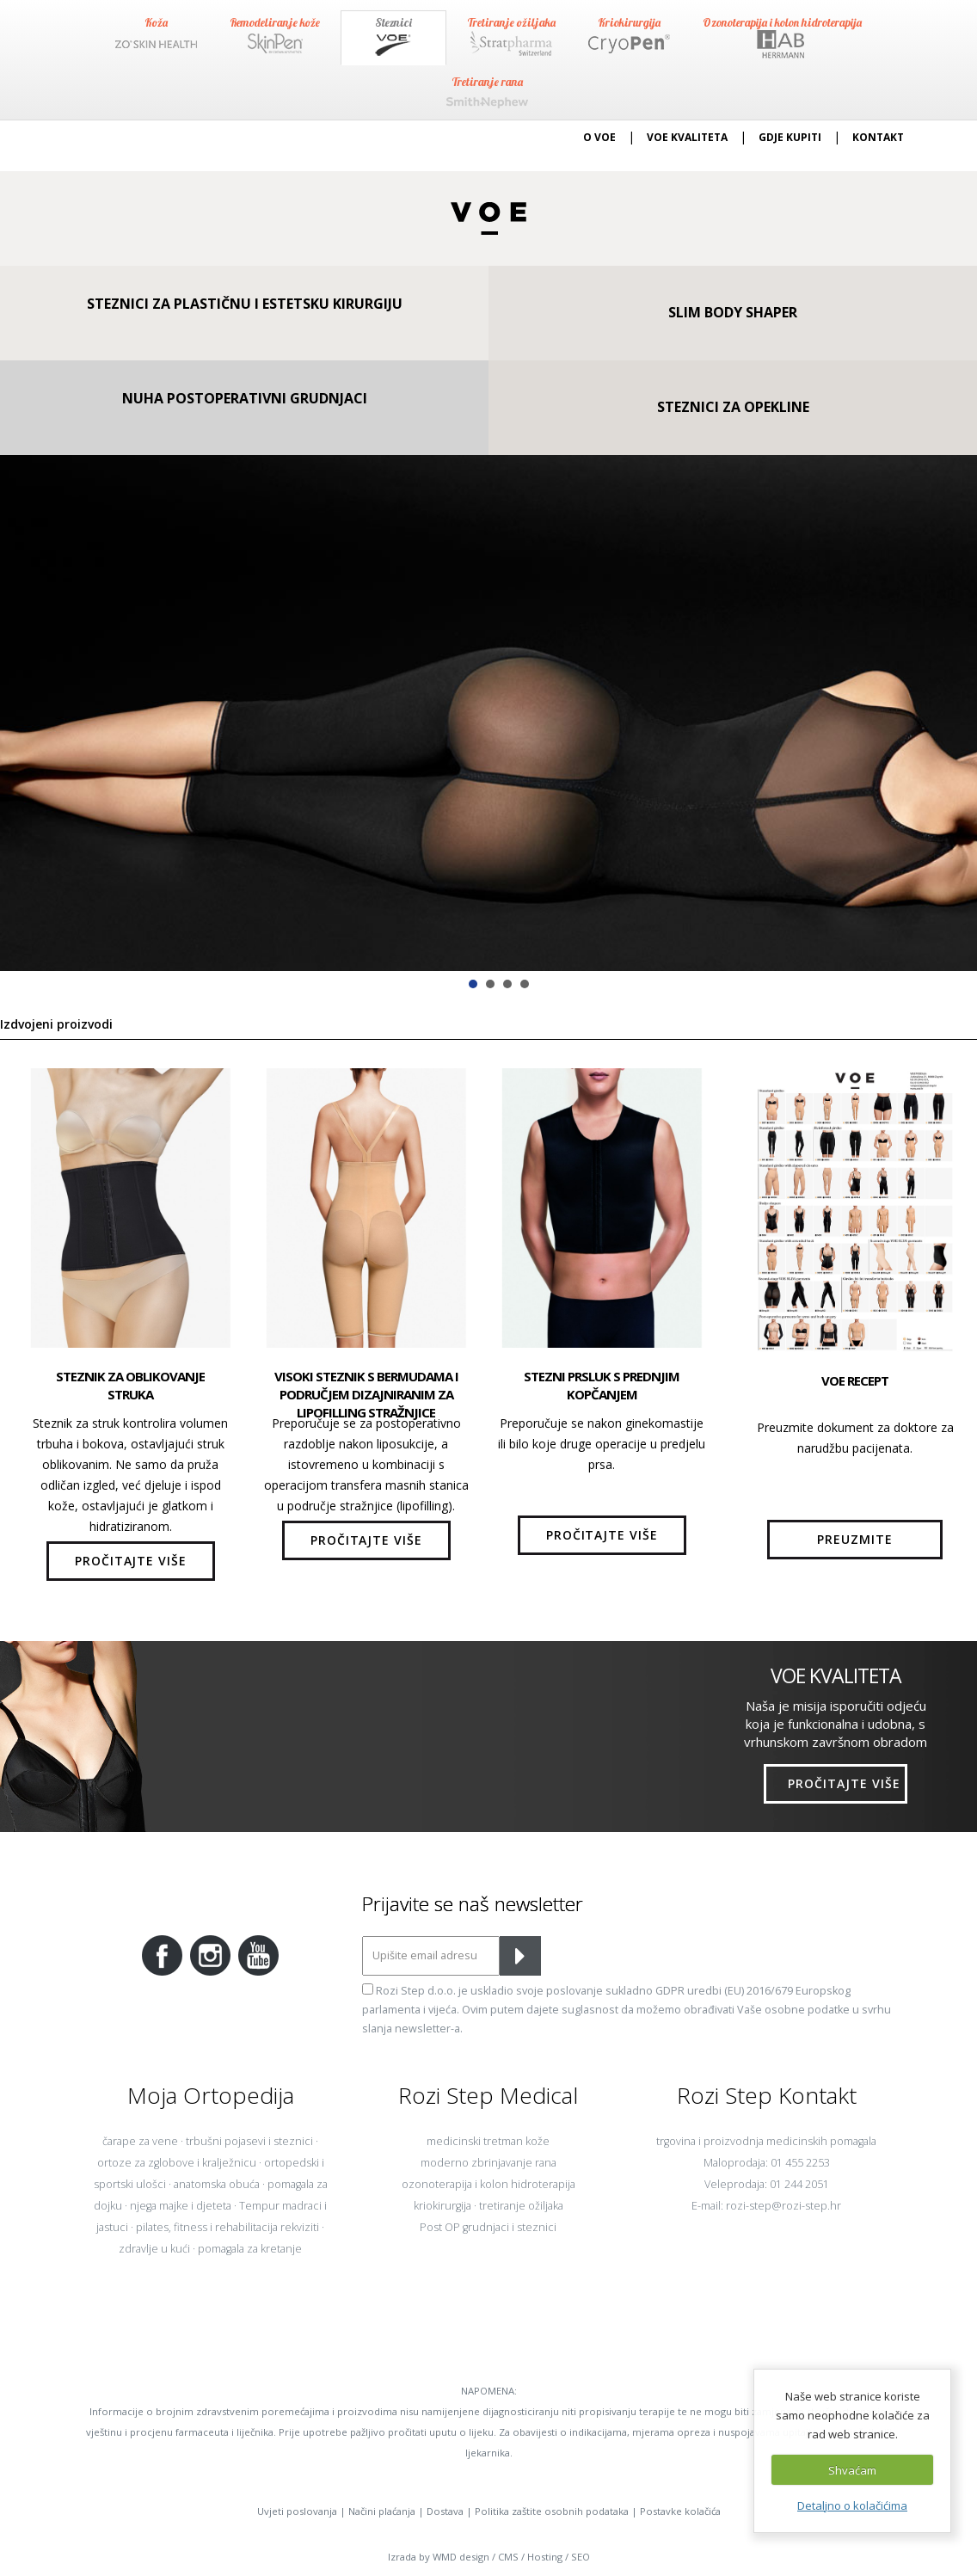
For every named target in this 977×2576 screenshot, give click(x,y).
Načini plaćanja (381, 2511)
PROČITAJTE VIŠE (131, 1560)
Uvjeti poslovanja (297, 2511)
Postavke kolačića (680, 2511)
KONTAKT (878, 137)
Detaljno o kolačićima (852, 2505)
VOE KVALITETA (687, 137)
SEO (580, 2556)
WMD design (461, 2556)
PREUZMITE (855, 1539)
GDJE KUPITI (790, 137)
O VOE (599, 137)
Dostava (445, 2511)
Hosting (544, 2556)
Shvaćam (852, 2470)
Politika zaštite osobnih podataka (552, 2511)
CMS (508, 2556)
